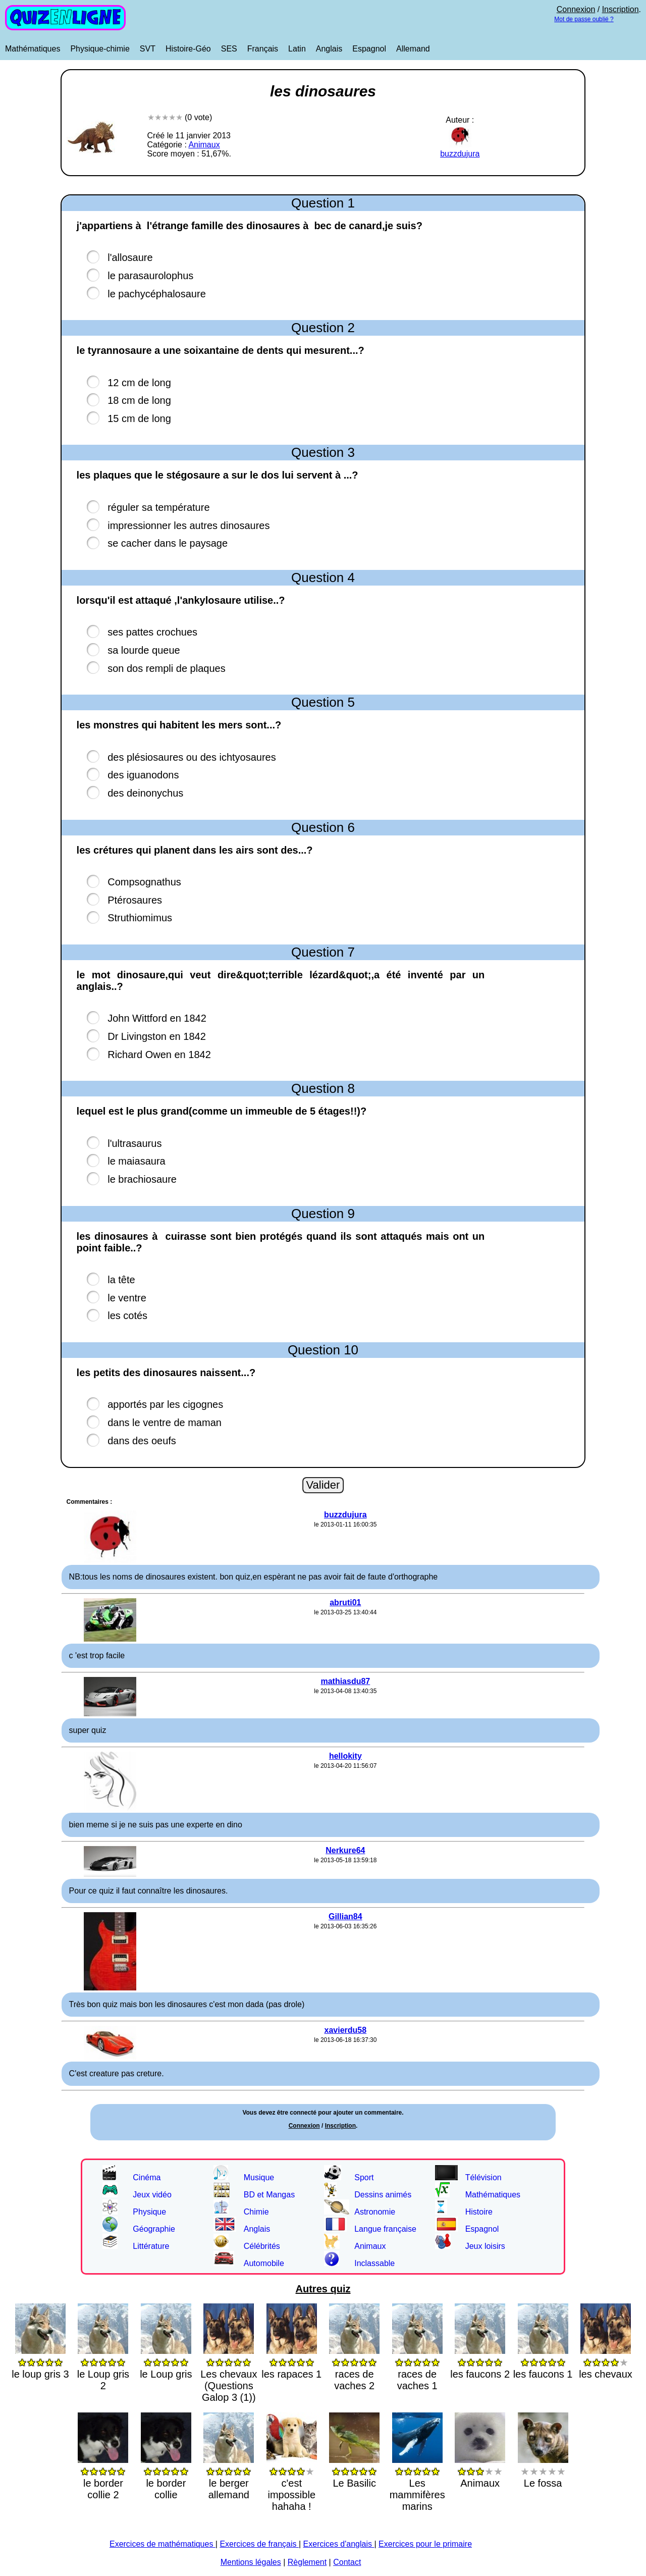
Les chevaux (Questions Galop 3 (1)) (228, 2374)
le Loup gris (166, 2362)
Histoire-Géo (188, 48)
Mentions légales (251, 2562)
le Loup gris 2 (103, 2368)
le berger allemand (228, 2477)
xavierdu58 (346, 2030)
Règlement (307, 2562)
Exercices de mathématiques (163, 2544)
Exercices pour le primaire (425, 2544)
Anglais (329, 48)
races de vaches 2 (354, 2368)
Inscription (620, 9)
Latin (297, 48)
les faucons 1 (543, 2362)
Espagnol (369, 48)
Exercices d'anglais (338, 2544)
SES (229, 48)
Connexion (576, 9)
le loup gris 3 (40, 2362)
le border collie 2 (103, 2477)
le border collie (166, 2477)
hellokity (345, 1756)
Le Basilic (354, 2471)
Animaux (204, 144)
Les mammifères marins (417, 2483)
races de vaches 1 (417, 2368)
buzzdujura (459, 149)
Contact (347, 2562)
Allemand (413, 48)
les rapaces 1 (291, 2362)
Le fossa (543, 2471)
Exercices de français (259, 2544)
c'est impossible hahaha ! (291, 2483)
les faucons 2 (480, 2362)
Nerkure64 (345, 1850)
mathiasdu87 (345, 1681)
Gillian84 (345, 1916)
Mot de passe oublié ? (583, 19)
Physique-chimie (99, 48)
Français (262, 48)
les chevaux (605, 2362)
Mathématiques (32, 48)
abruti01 (345, 1602)
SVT (147, 48)
